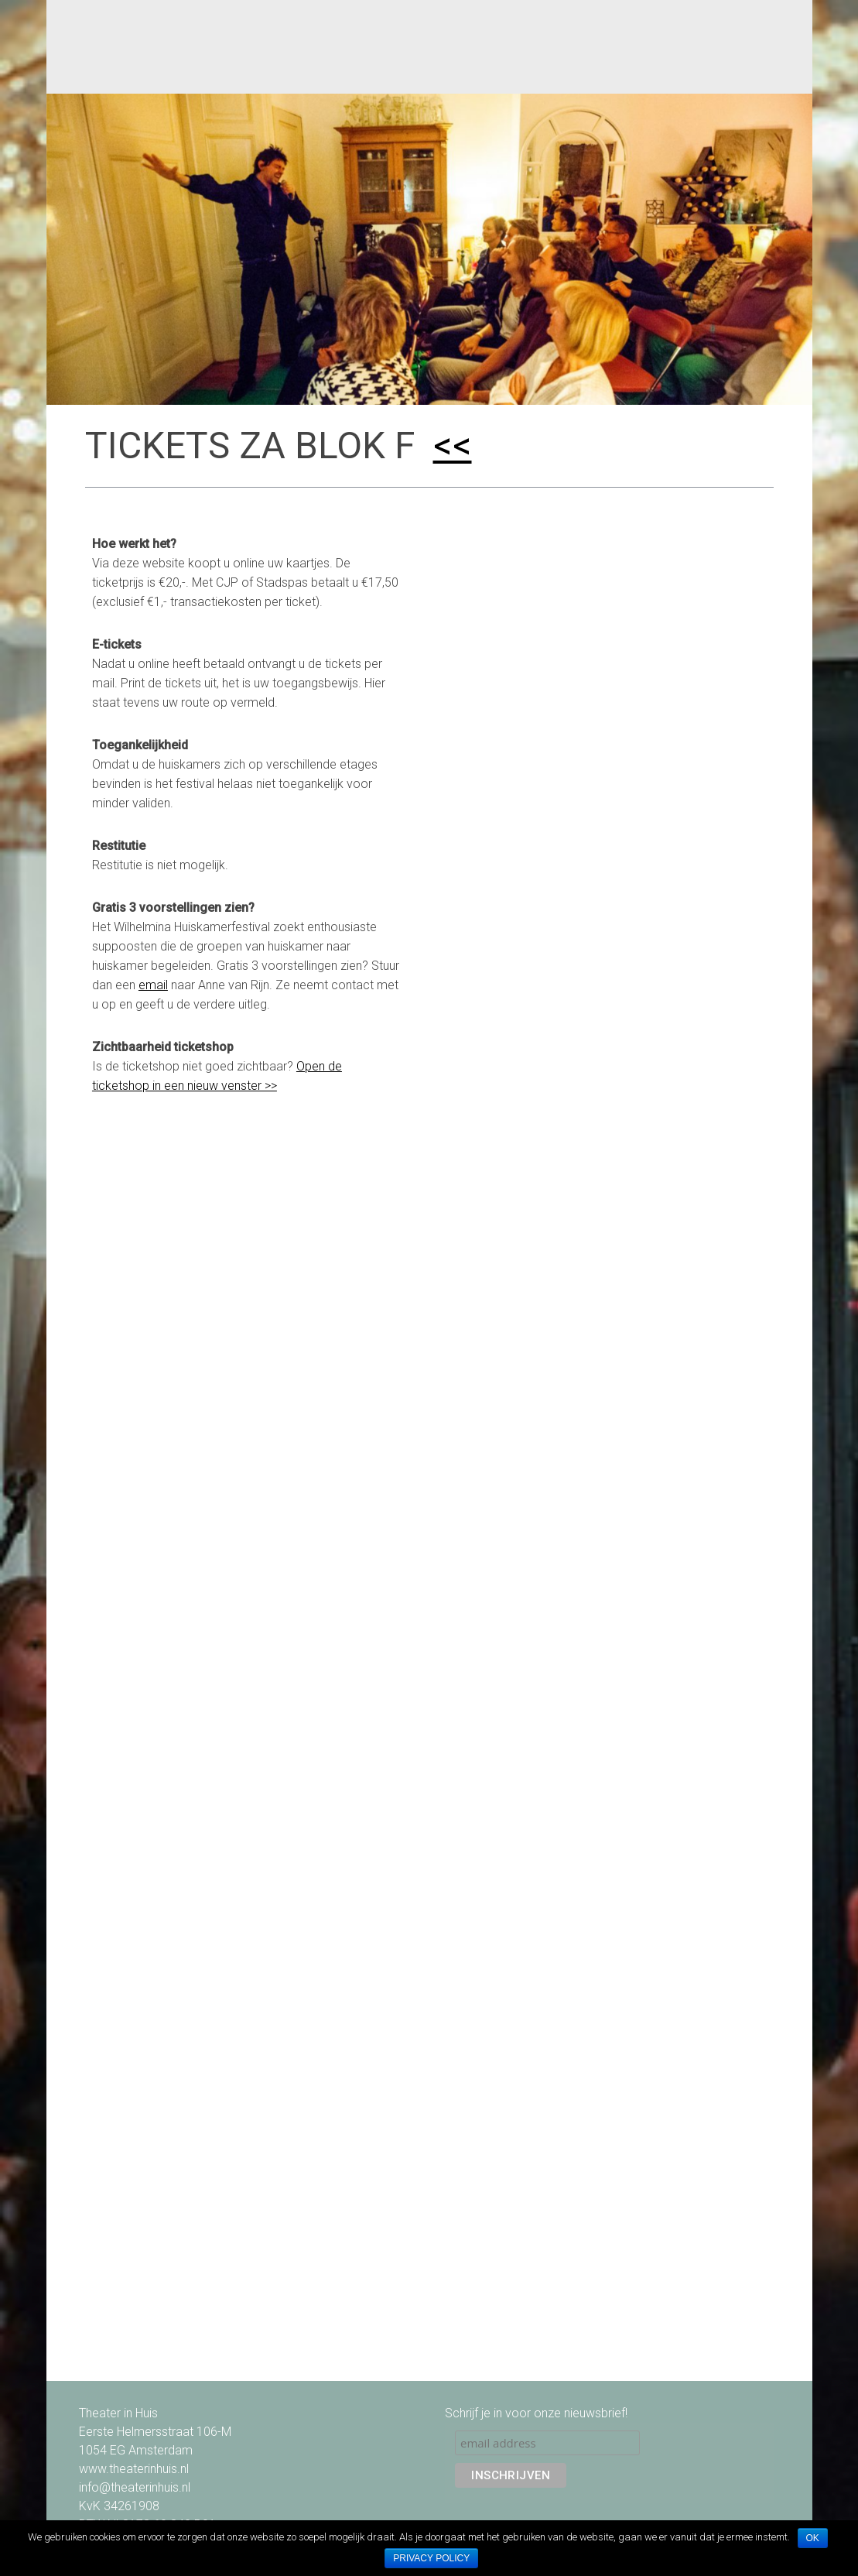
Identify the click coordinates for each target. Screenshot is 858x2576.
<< (452, 445)
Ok (812, 2538)
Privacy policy (431, 2558)
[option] (429, 249)
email (153, 985)
